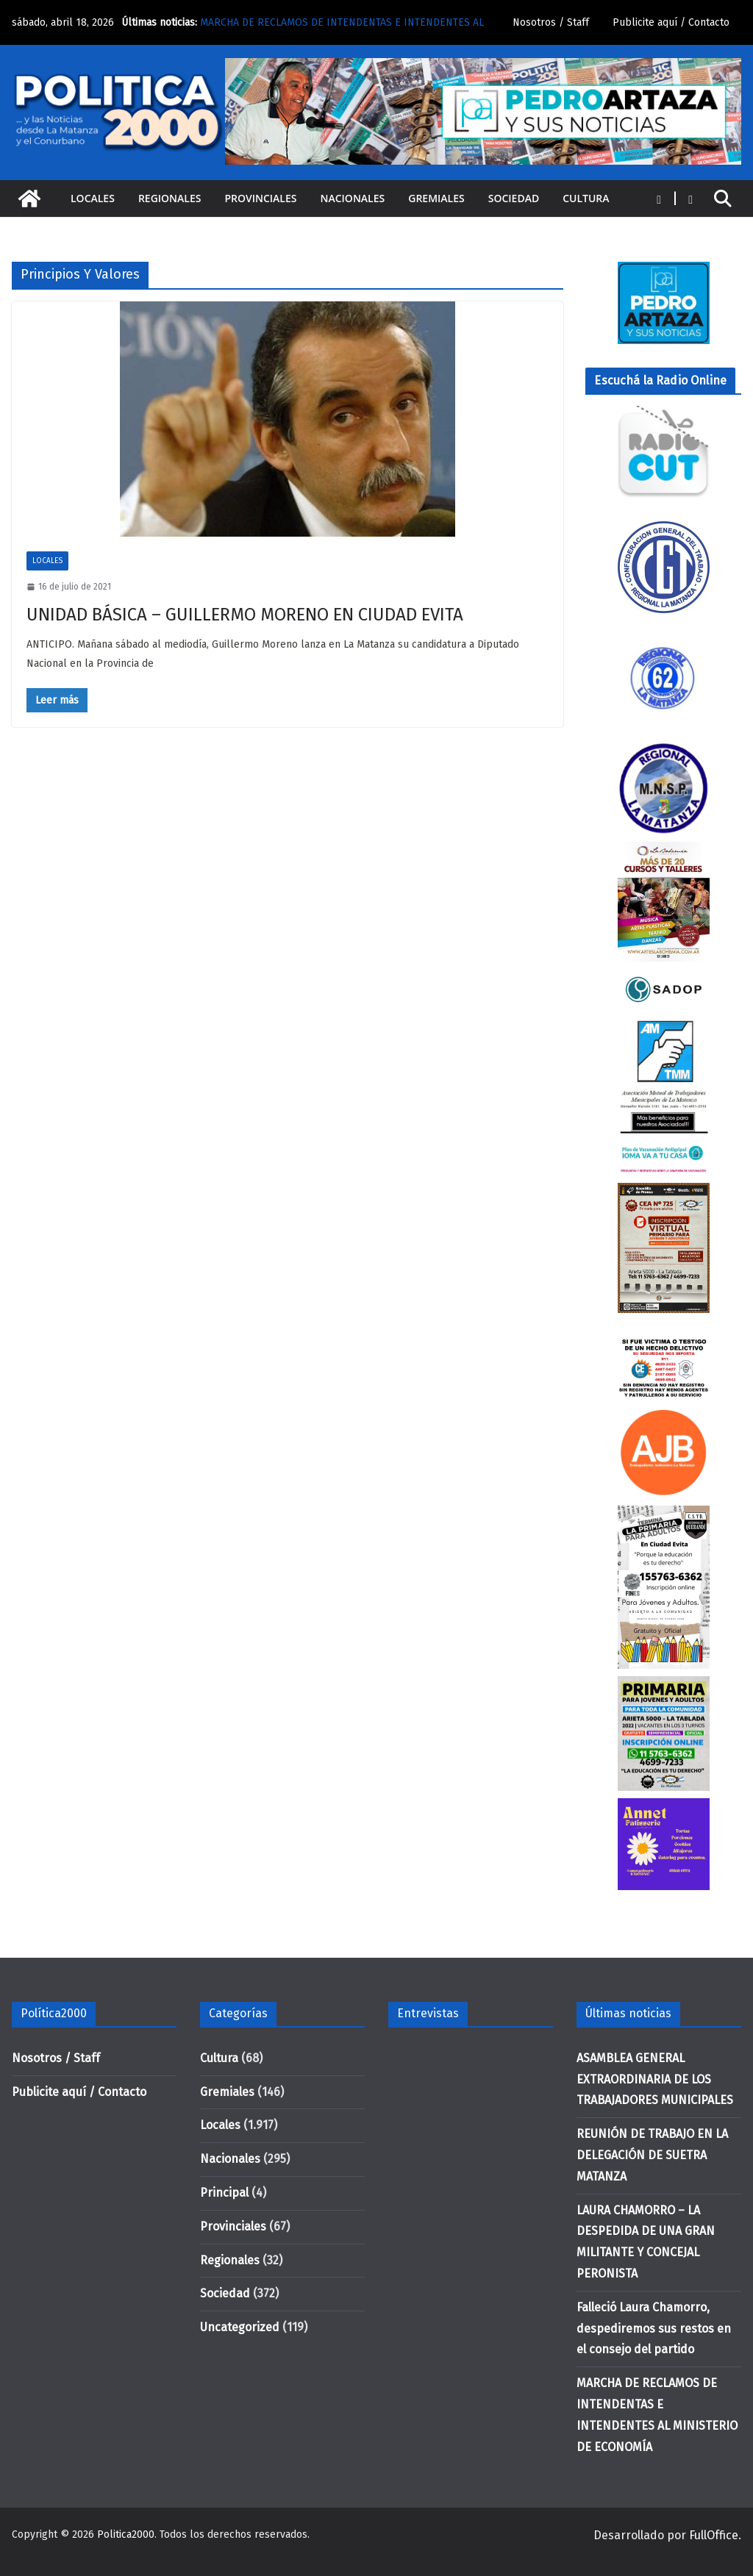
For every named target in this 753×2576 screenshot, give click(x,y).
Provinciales (260, 198)
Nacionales (353, 198)
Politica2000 (125, 2534)
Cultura (586, 198)
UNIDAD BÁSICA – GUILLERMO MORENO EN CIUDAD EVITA (244, 614)
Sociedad (513, 198)
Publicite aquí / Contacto (671, 22)
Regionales (169, 198)
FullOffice (713, 2535)
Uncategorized (239, 2327)
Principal (224, 2193)
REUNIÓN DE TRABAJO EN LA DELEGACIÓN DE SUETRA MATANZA (652, 2155)
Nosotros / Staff (551, 22)
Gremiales (436, 198)
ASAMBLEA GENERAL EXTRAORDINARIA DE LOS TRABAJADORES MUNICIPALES (655, 2079)
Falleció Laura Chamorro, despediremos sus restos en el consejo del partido (654, 2328)
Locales (93, 198)
